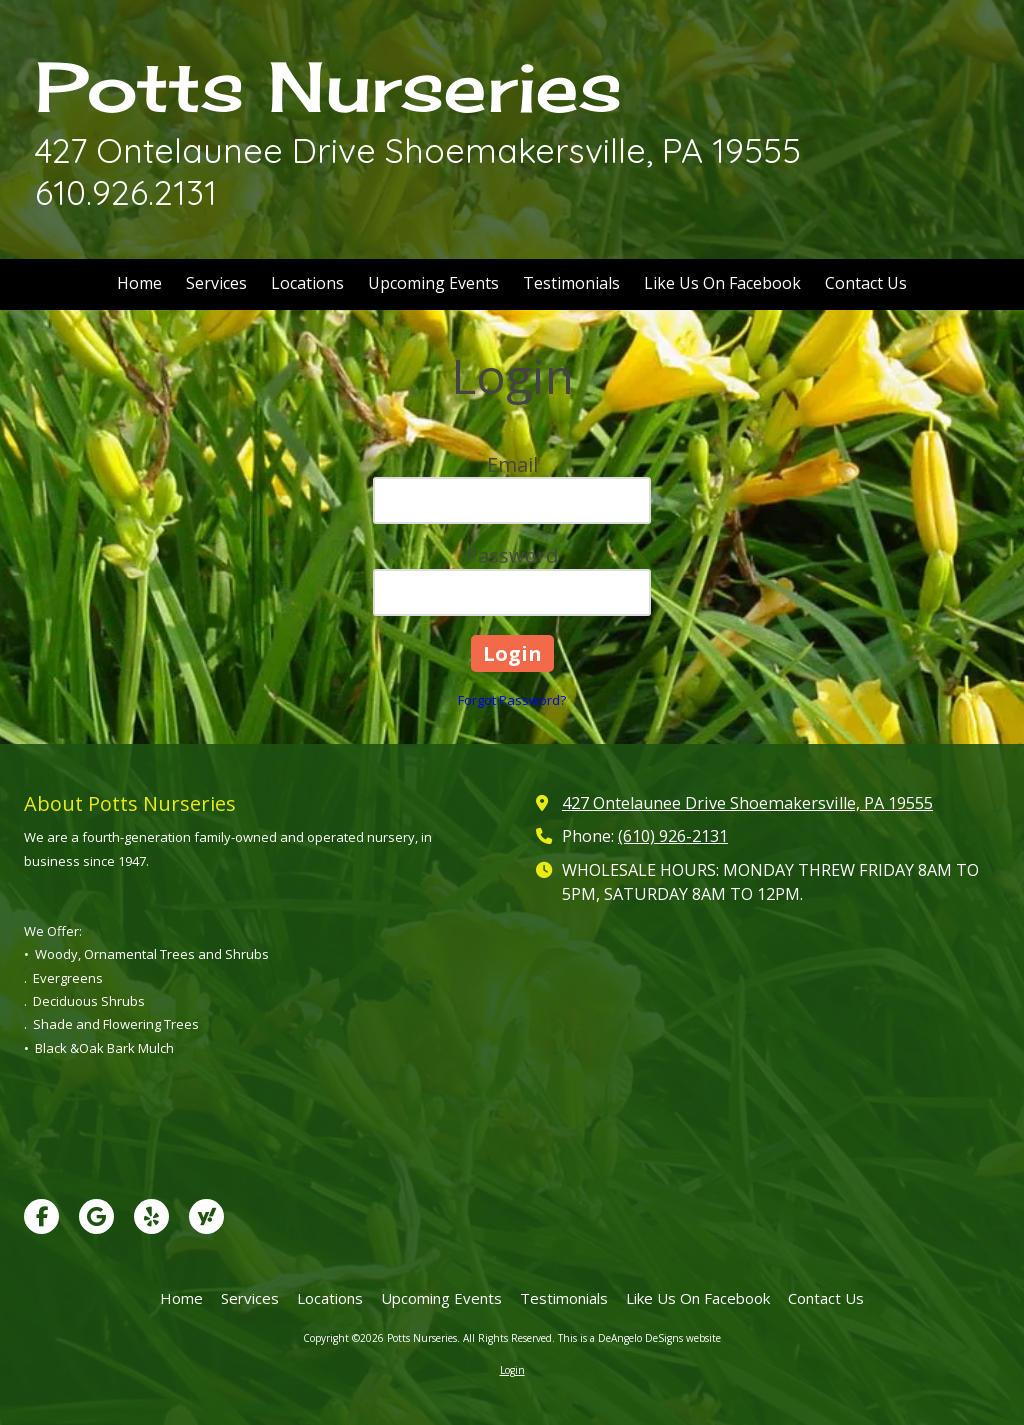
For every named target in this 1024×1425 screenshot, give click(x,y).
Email (512, 464)
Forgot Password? (512, 700)
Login (512, 1370)
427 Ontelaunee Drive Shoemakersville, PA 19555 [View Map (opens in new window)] (747, 803)
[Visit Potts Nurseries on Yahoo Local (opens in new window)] (206, 1216)
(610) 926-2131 (673, 836)
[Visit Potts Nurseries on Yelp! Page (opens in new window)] (151, 1216)
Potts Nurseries (328, 86)
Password (512, 555)
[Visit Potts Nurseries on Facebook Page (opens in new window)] (41, 1216)
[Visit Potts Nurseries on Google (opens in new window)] (96, 1216)
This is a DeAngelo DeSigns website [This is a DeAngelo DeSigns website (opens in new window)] (639, 1338)
